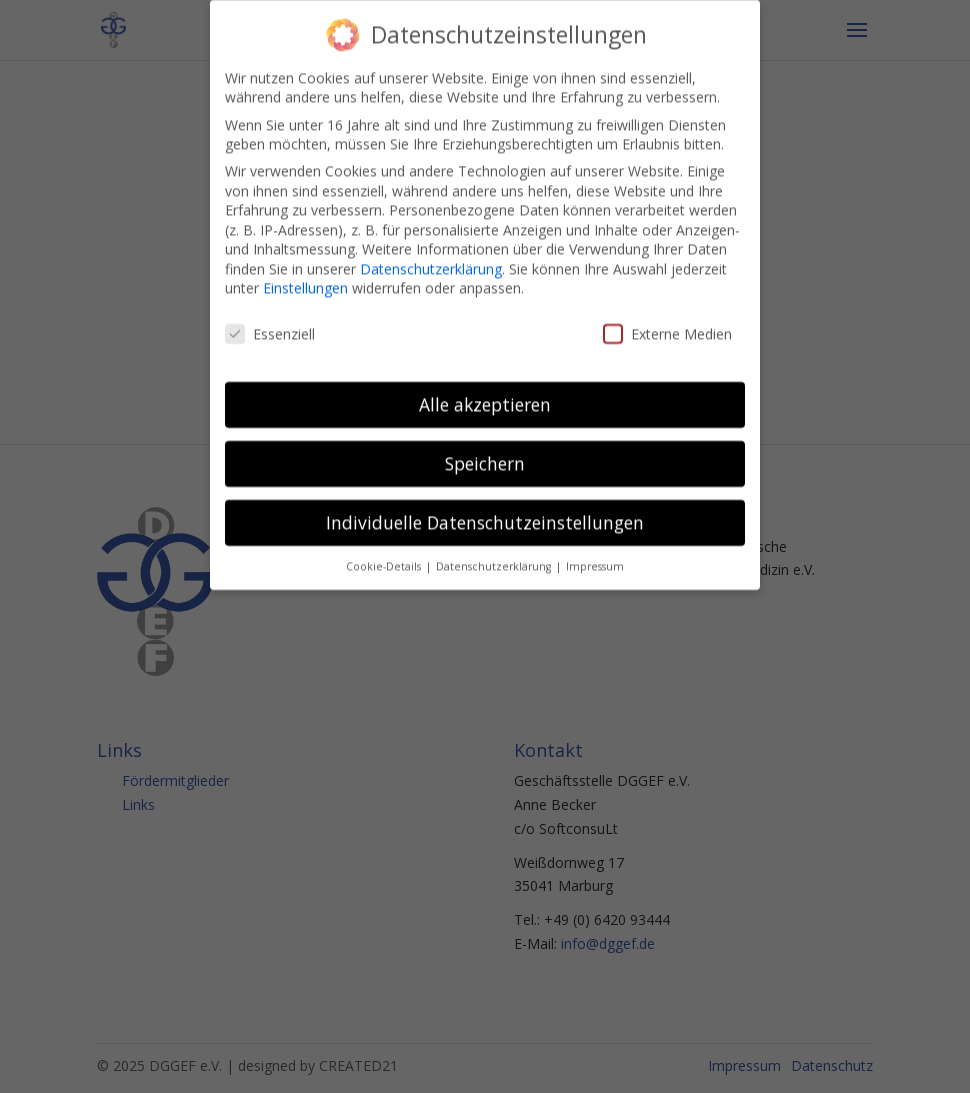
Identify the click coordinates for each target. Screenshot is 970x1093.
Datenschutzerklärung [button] (495, 554)
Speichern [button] (485, 451)
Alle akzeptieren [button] (485, 392)
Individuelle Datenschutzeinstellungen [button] (485, 510)
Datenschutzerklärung (431, 256)
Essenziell (270, 321)
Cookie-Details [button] (385, 554)
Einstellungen (305, 276)
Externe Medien (667, 321)
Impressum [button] (595, 554)
